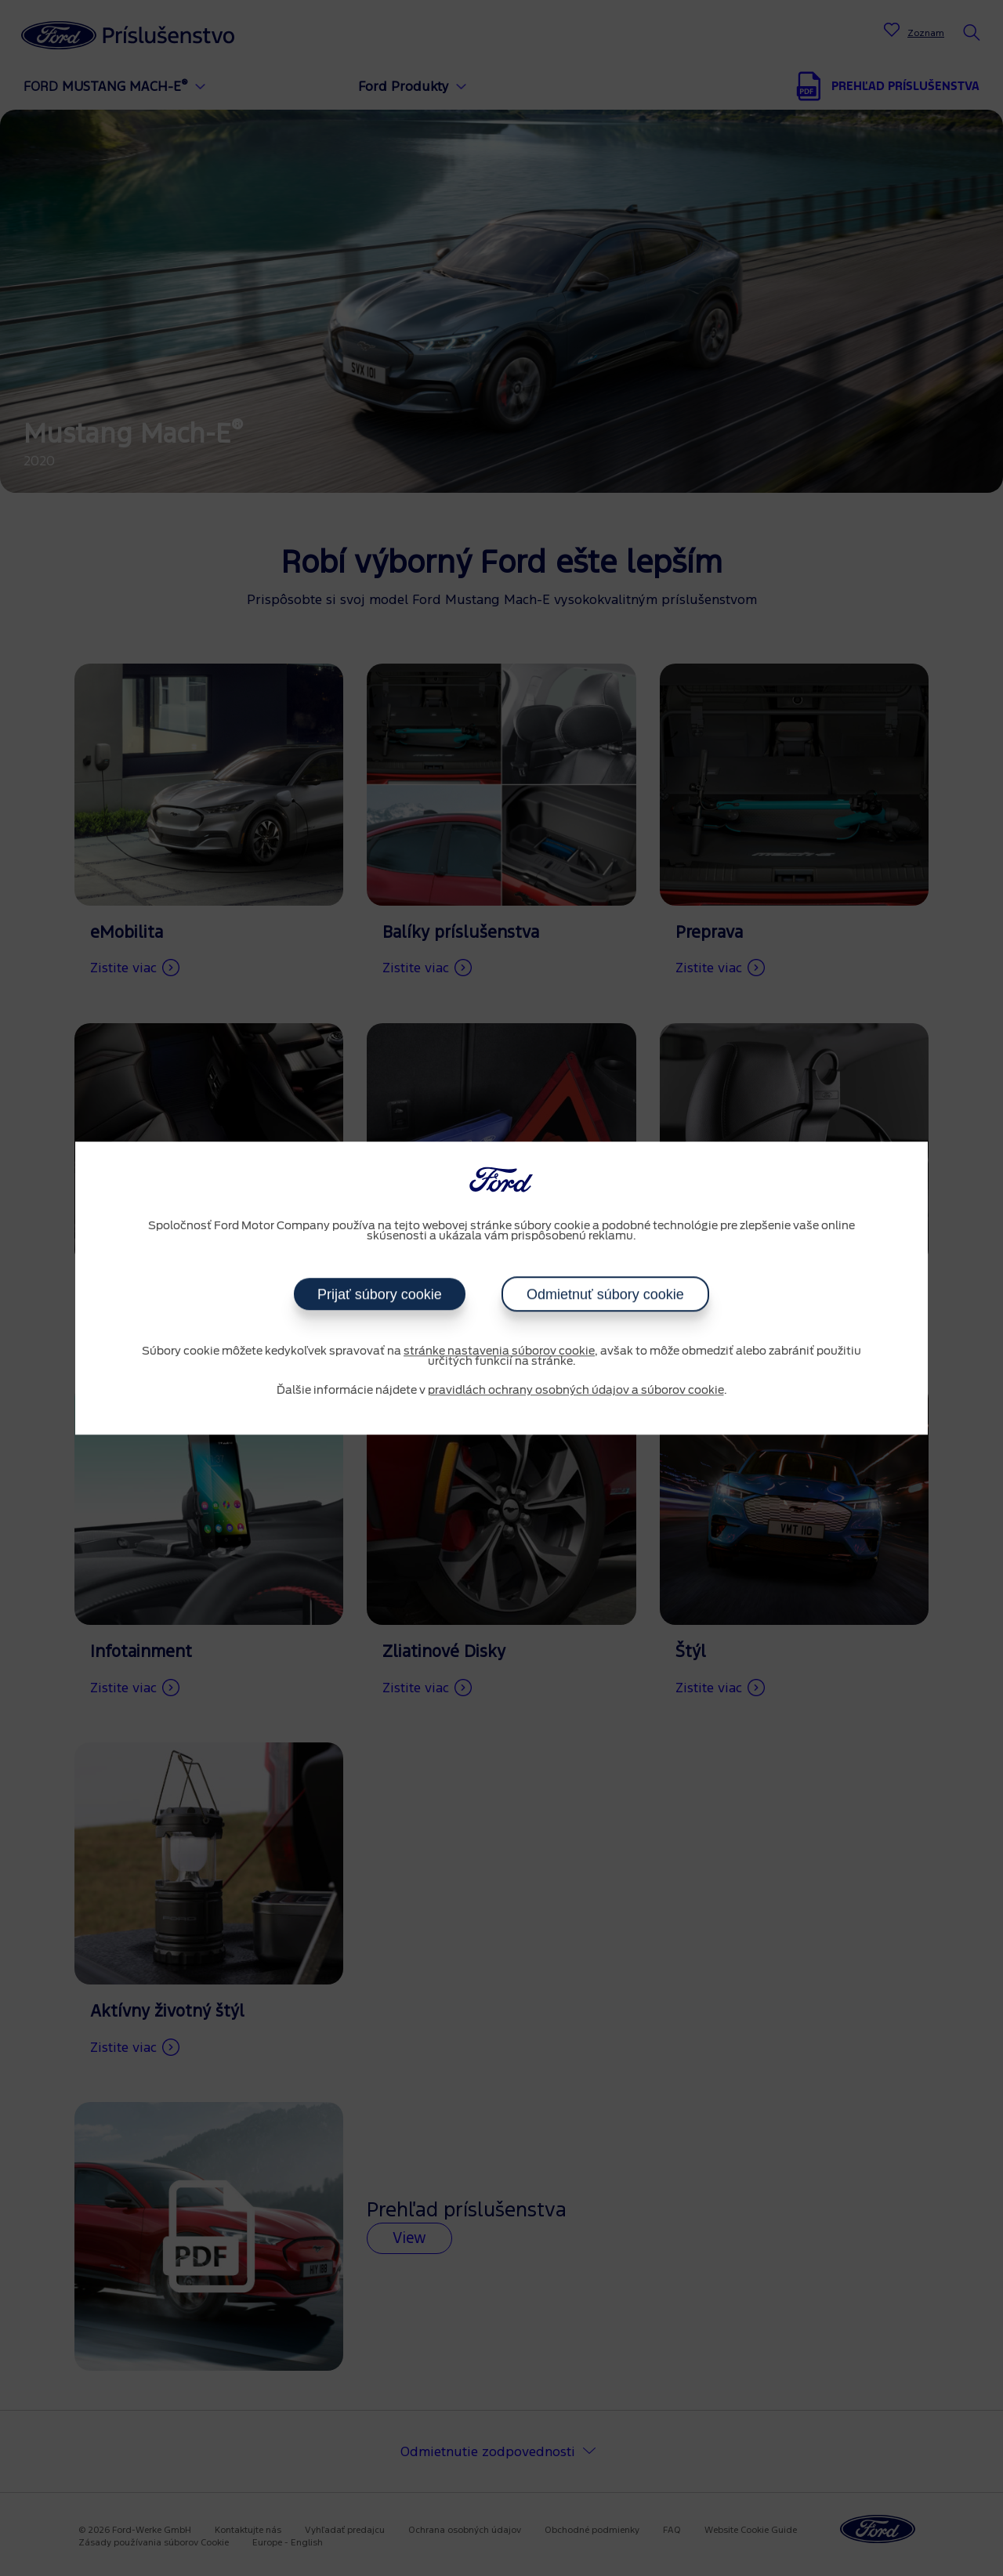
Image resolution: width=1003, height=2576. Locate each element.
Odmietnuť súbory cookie (605, 1294)
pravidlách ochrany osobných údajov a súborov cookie (576, 1390)
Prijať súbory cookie (379, 1294)
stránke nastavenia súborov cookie (499, 1351)
